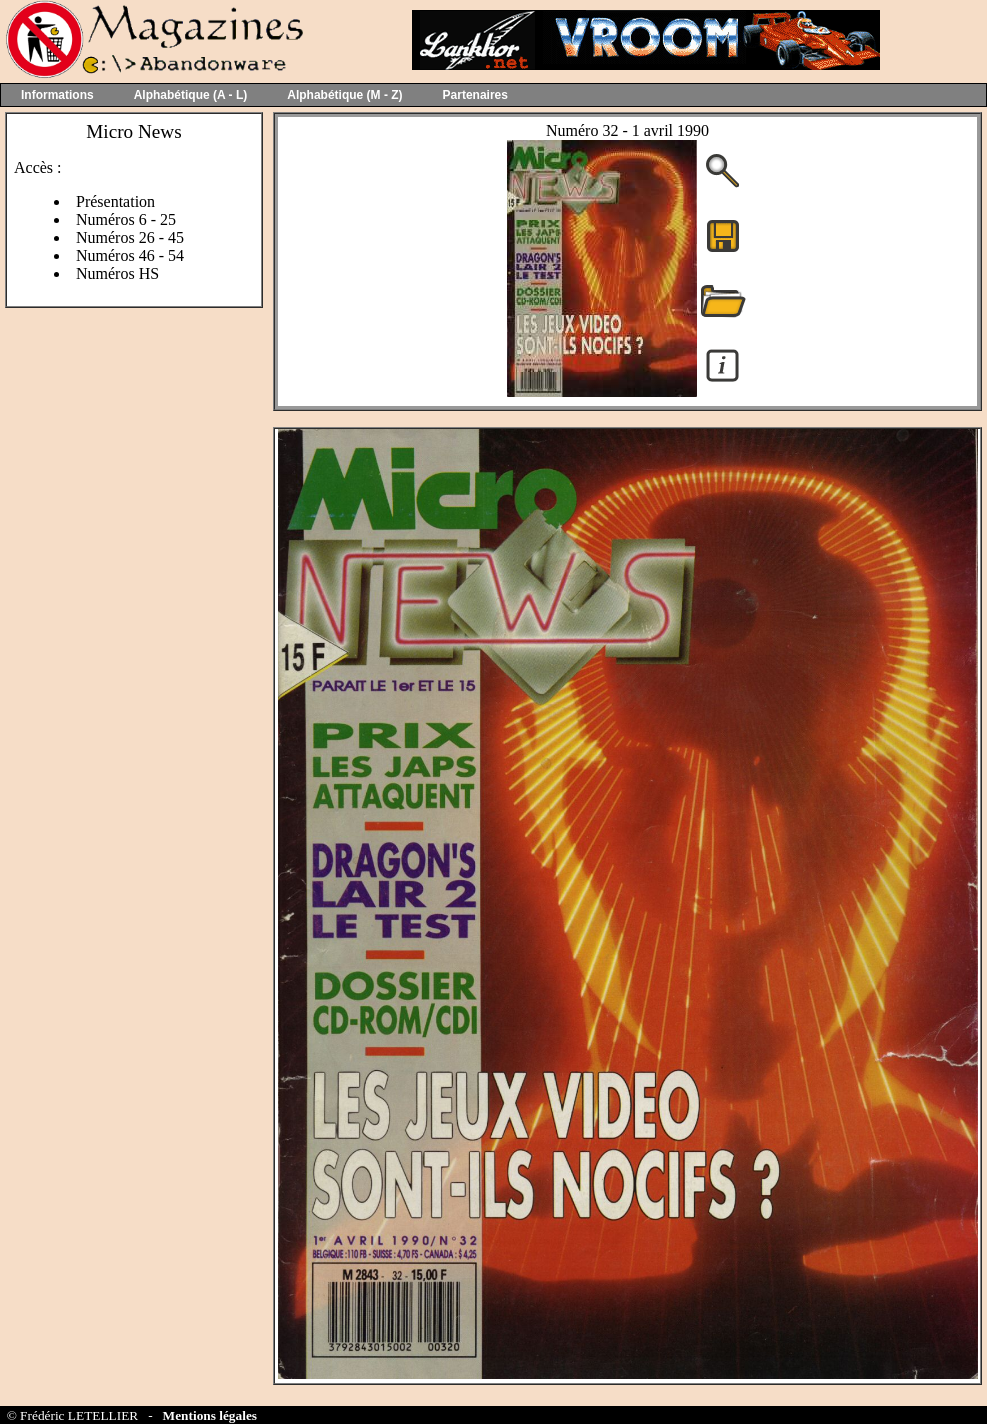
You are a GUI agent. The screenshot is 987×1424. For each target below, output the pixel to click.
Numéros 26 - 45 (130, 237)
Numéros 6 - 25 (126, 219)
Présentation (115, 201)
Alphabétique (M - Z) (344, 95)
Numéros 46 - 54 (130, 255)
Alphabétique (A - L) (191, 95)
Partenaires (475, 95)
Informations (57, 95)
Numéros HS (117, 273)
